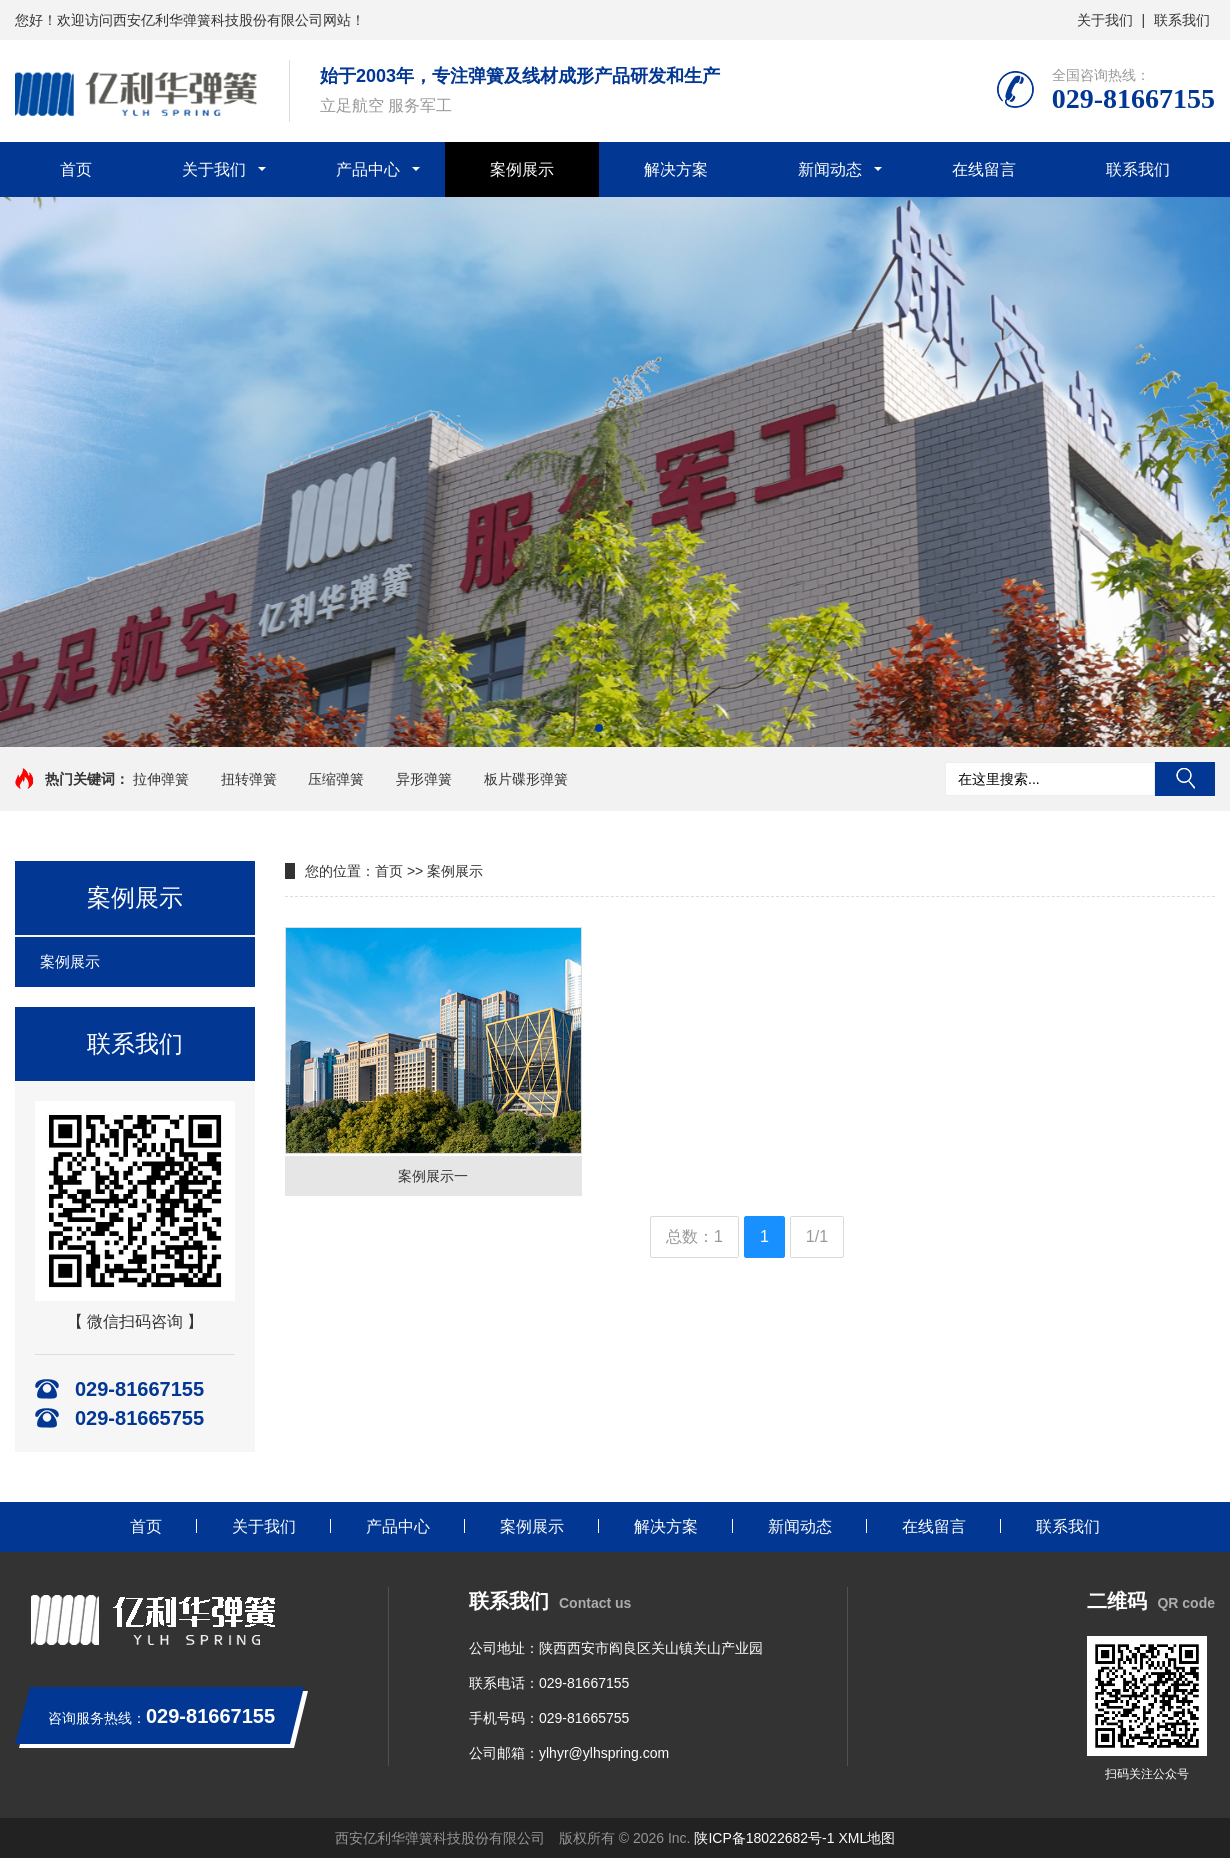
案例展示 (522, 169)
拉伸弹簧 (161, 779)
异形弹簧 (424, 779)
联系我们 (1182, 20)
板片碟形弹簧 (526, 779)
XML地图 (866, 1838)
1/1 (817, 1236)
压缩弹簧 (336, 779)
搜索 (1185, 779)
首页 (76, 169)
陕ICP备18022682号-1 (764, 1838)
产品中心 (368, 169)
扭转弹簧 (249, 779)
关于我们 (1105, 20)
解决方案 (676, 169)
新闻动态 (830, 169)
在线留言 (984, 169)
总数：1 (694, 1236)
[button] (599, 728)
